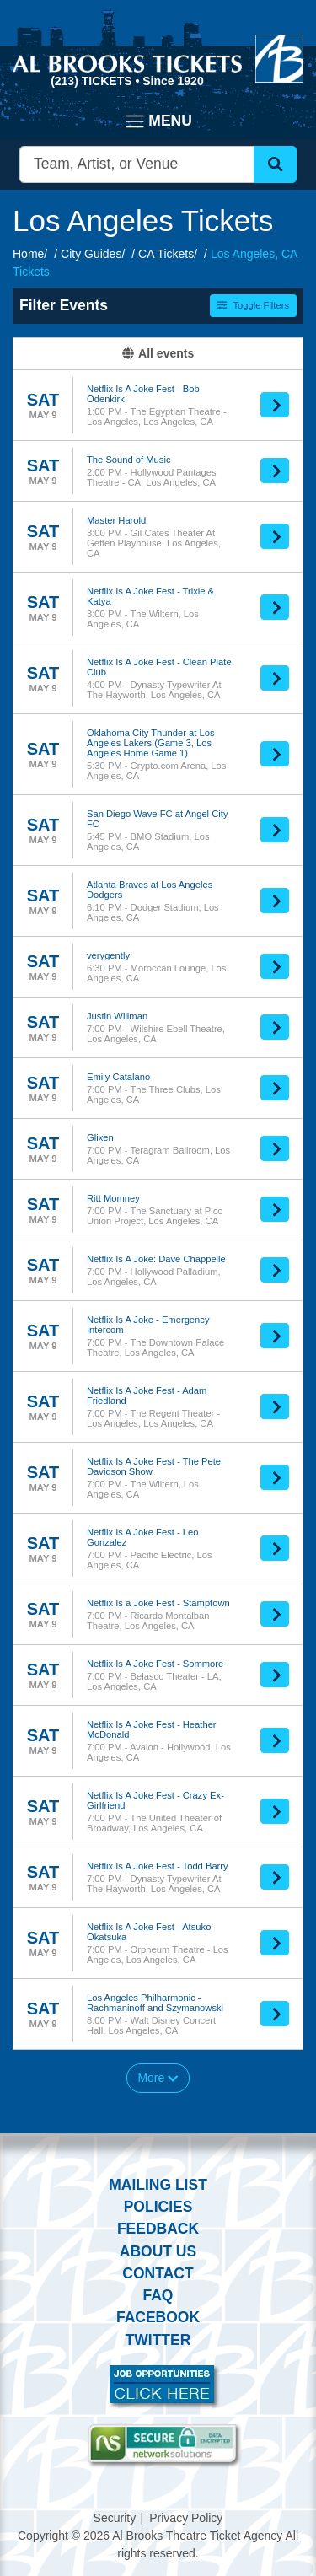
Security (115, 2518)
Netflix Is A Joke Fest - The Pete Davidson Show (154, 1466)
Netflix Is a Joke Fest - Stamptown (158, 1603)
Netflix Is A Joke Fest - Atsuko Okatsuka (149, 1932)
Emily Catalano (118, 1077)
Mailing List (158, 2184)
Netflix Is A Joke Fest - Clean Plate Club (159, 667)
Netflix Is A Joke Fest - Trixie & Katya (150, 596)
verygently (108, 955)
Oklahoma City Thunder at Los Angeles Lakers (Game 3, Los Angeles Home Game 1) (151, 743)
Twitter (158, 2339)
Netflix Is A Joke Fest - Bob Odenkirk (143, 394)
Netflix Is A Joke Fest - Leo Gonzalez (142, 1537)
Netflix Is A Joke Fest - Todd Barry (157, 1866)
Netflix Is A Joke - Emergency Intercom (148, 1325)
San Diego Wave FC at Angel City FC (157, 819)
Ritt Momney (113, 1198)
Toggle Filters (253, 305)
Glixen (100, 1137)
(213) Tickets (93, 81)
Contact (157, 2273)
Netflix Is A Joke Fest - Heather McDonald (152, 1729)
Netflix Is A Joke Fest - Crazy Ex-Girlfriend (155, 1800)
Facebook (158, 2317)
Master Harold (116, 520)
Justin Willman (117, 1016)
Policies (158, 2206)
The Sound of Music (129, 459)
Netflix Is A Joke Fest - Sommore (155, 1664)
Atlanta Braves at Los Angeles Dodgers (149, 889)
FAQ (158, 2295)
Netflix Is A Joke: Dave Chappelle (156, 1259)
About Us (158, 2251)
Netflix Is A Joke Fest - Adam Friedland (146, 1395)
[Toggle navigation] (158, 121)
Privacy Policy (185, 2518)
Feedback (158, 2228)
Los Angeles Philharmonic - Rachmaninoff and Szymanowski (155, 2003)
